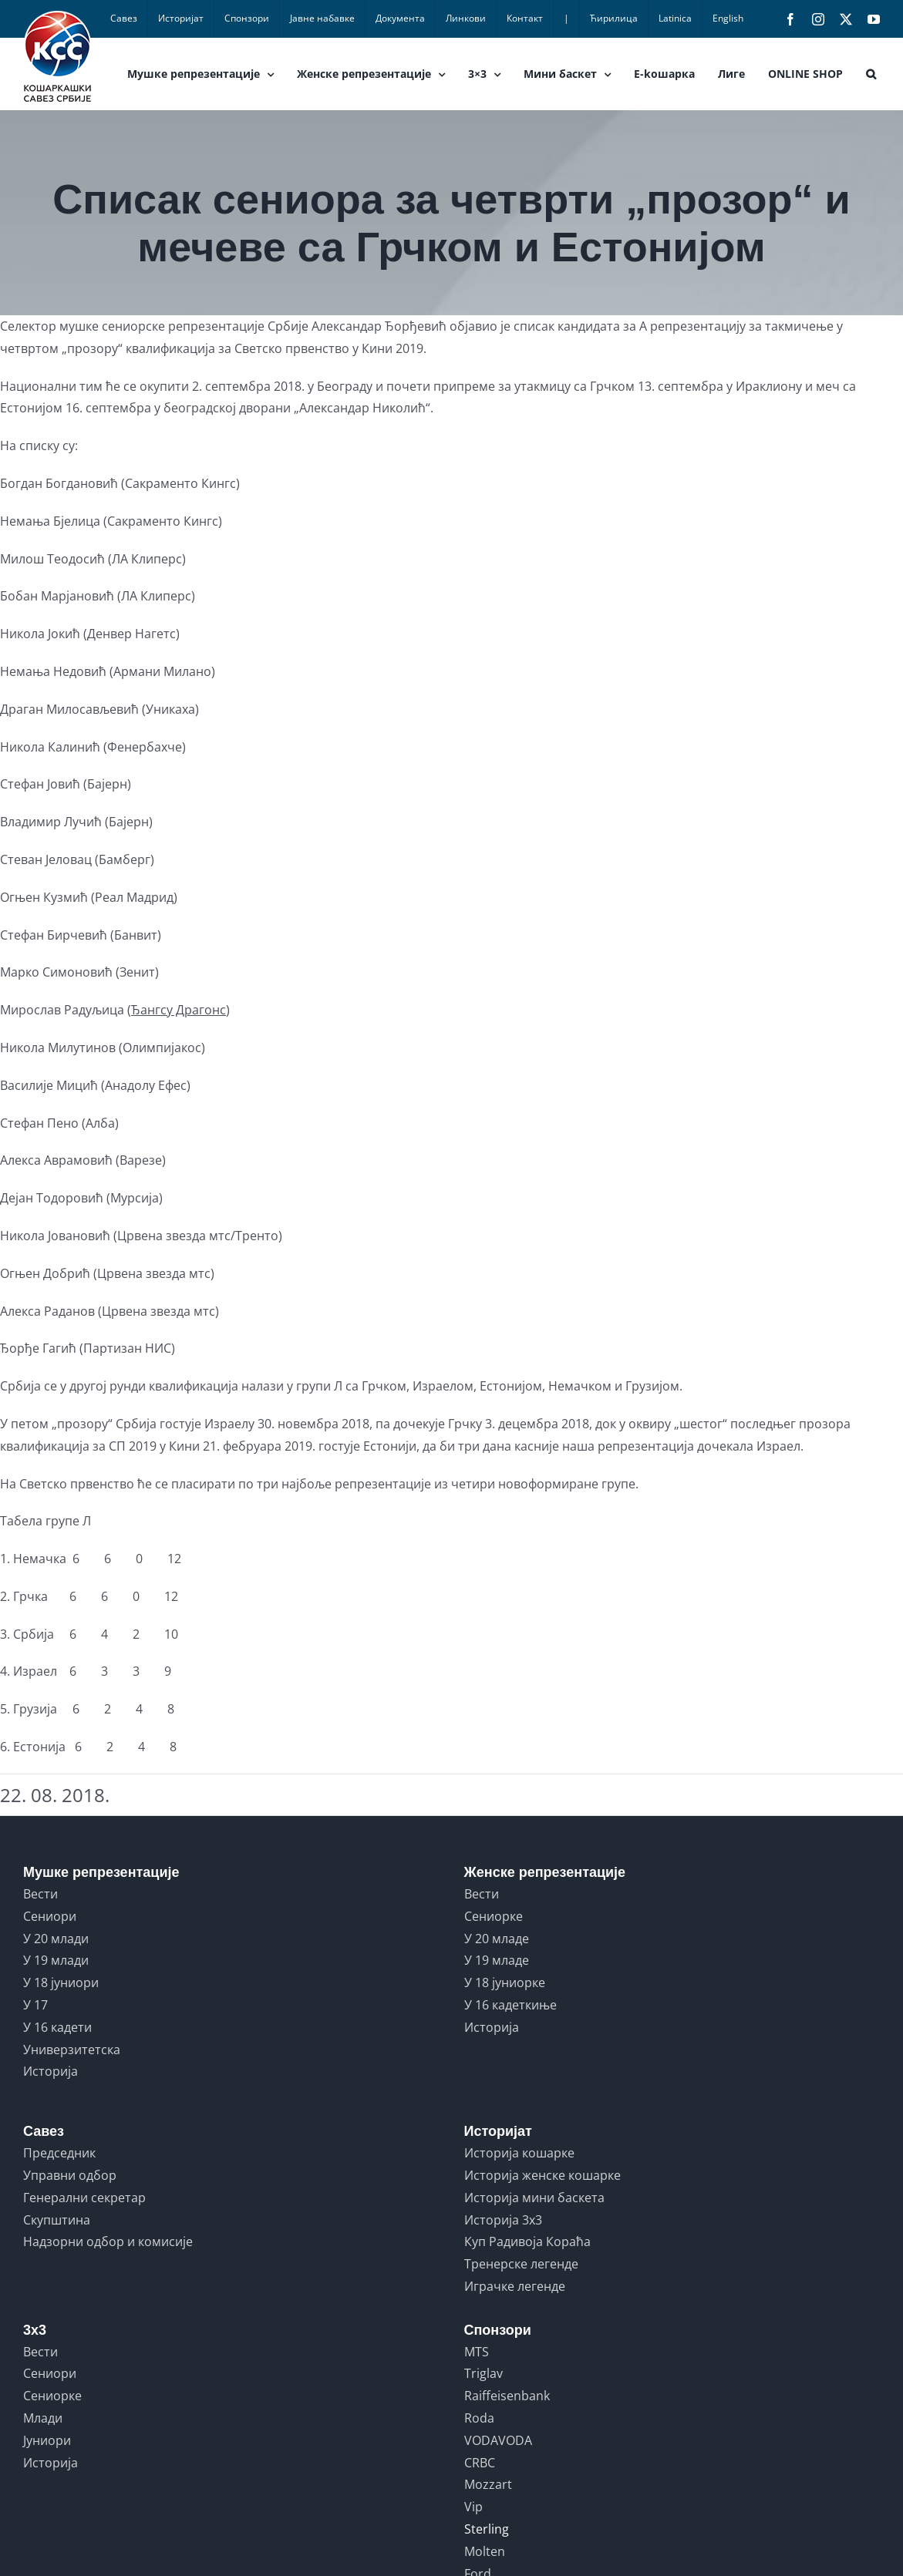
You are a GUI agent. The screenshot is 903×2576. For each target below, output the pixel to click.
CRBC (479, 2462)
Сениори (49, 1916)
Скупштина (56, 2219)
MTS (476, 2351)
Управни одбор (69, 2175)
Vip (473, 2506)
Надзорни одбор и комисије (108, 2241)
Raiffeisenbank (507, 2395)
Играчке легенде (514, 2286)
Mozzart (488, 2484)
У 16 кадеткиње (510, 2004)
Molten (484, 2551)
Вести (40, 1893)
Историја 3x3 (503, 2219)
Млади (42, 2418)
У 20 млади (56, 1938)
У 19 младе (496, 1960)
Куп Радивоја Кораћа (527, 2241)
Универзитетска (71, 2049)
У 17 (35, 2004)
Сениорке (493, 1916)
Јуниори (47, 2440)
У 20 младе (496, 1938)
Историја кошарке (519, 2152)
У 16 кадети (57, 2027)
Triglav (483, 2373)
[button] (871, 74)
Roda (479, 2418)
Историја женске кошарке (542, 2175)
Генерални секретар (84, 2197)
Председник (59, 2152)
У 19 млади (56, 1960)
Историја (50, 2071)
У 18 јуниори (61, 1982)
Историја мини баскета (534, 2197)
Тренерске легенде (521, 2263)
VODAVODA (498, 2440)
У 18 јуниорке (504, 1982)
